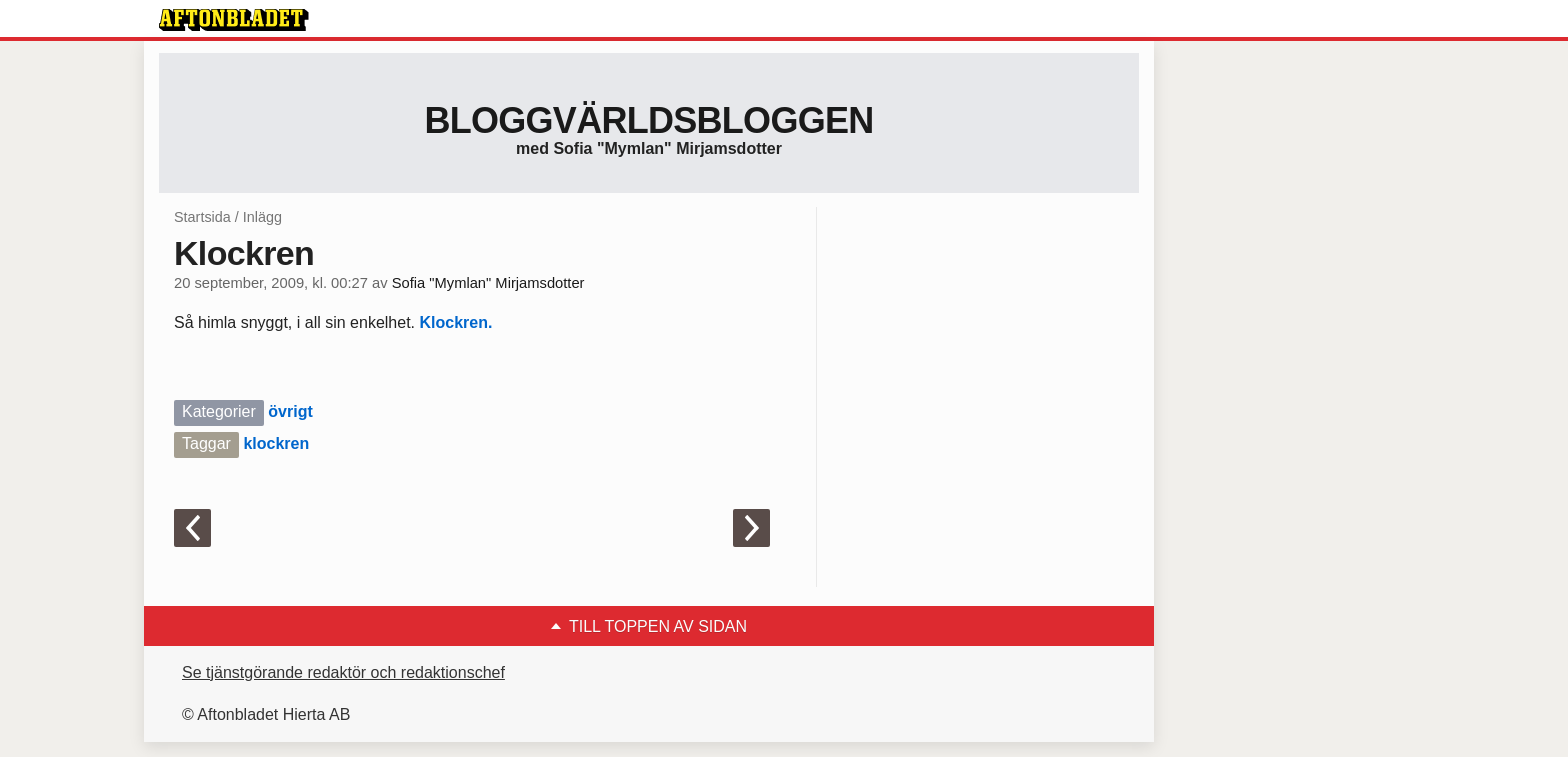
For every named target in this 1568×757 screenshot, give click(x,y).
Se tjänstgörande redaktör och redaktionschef (343, 672)
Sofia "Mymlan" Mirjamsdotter (488, 283)
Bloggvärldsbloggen (648, 120)
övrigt (290, 411)
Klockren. (455, 322)
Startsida (202, 217)
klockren (276, 443)
